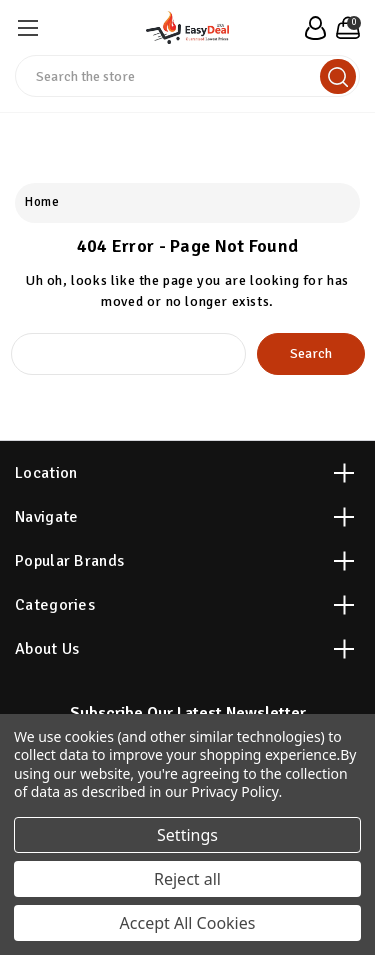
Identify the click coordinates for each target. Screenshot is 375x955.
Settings (187, 835)
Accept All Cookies (188, 923)
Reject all (187, 879)
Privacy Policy (234, 791)
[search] (338, 76)
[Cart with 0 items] (345, 28)
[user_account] (312, 28)
